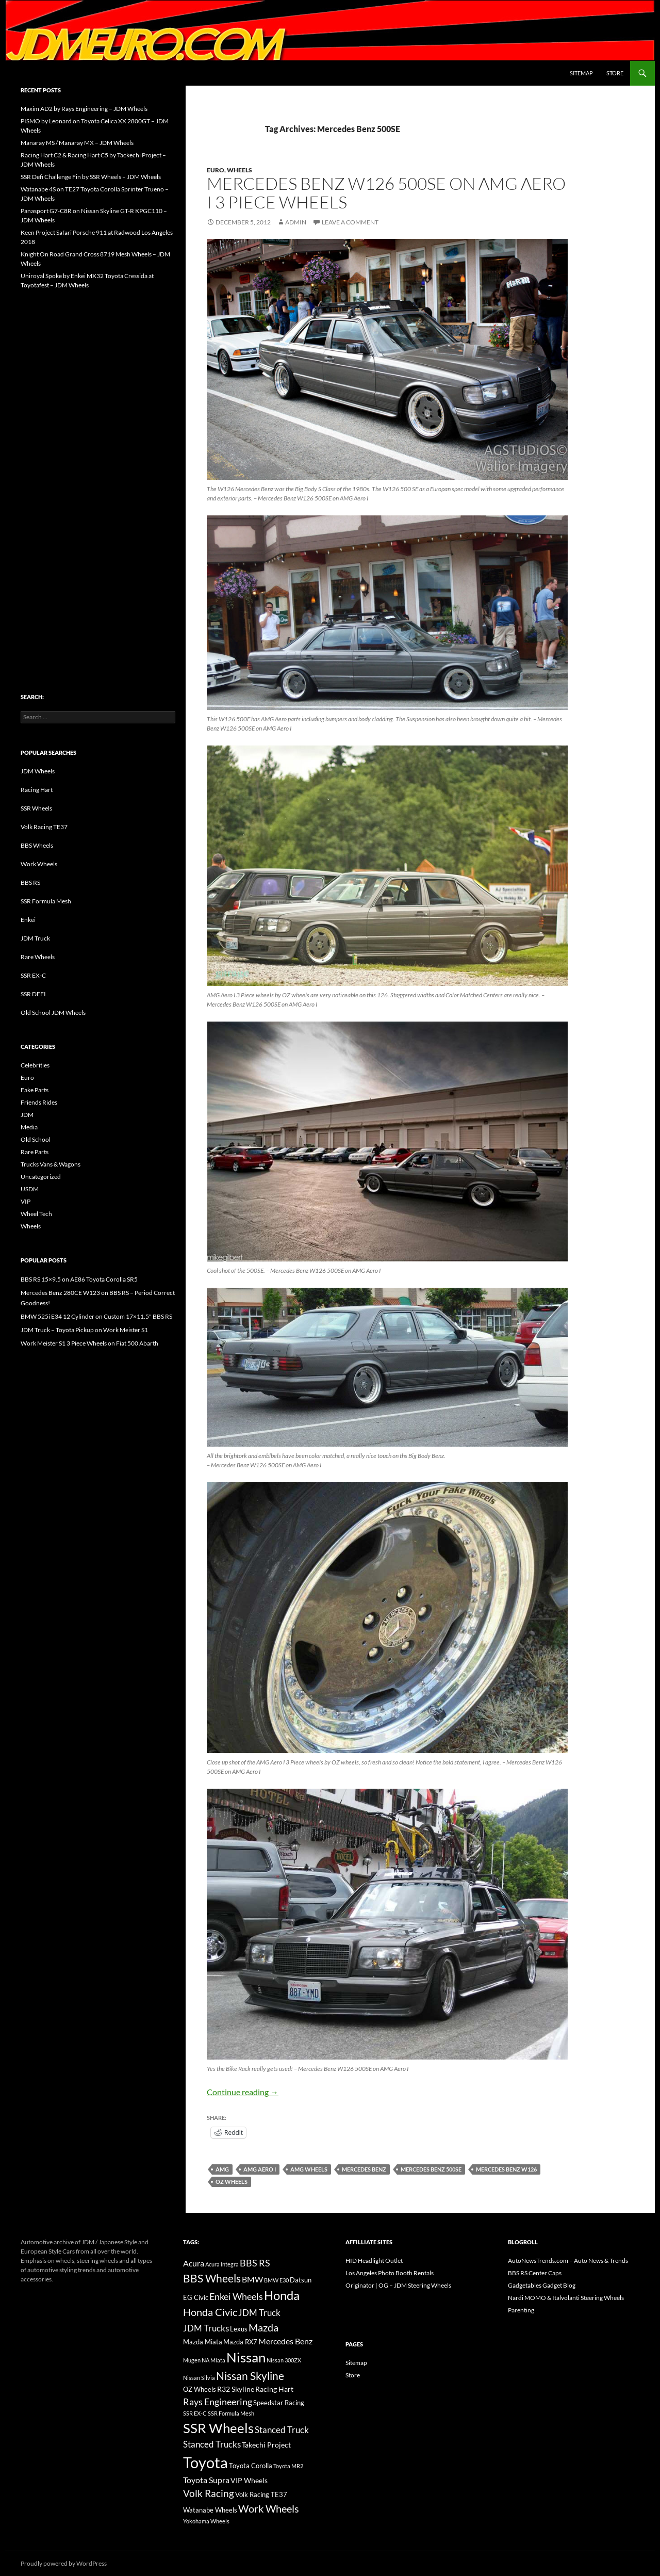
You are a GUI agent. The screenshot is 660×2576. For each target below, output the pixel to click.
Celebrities (35, 1065)
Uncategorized (41, 1176)
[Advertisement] (98, 469)
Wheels (239, 170)
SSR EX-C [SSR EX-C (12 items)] (195, 2413)
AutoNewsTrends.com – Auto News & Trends (568, 2260)
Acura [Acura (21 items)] (193, 2263)
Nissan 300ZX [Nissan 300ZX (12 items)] (284, 2360)
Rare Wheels (38, 957)
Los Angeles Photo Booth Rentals (389, 2273)
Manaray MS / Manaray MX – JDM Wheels (77, 143)
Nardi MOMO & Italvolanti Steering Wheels (566, 2298)
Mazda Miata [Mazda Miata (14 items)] (202, 2342)
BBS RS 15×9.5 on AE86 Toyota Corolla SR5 (79, 1279)
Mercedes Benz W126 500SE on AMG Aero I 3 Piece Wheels (386, 193)
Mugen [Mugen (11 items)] (192, 2360)
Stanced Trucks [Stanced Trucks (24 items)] (212, 2444)
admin (295, 222)
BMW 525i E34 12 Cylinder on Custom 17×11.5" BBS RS (96, 1316)
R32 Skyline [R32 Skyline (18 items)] (235, 2389)
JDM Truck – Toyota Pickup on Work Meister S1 (84, 1330)
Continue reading (242, 2092)
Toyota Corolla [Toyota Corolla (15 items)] (250, 2465)
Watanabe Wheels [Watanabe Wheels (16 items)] (210, 2510)
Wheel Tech (36, 1214)
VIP (25, 1201)
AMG (222, 2169)
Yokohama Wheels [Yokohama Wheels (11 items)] (206, 2521)
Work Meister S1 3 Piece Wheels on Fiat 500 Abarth (89, 1343)
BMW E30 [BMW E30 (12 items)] (276, 2280)
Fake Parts (34, 1090)
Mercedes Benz (364, 2169)
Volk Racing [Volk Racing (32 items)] (208, 2493)
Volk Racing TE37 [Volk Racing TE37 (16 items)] (261, 2494)
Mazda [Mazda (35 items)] (263, 2328)
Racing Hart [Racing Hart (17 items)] (274, 2389)
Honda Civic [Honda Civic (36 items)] (210, 2312)
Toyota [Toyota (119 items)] (205, 2462)
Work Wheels (39, 864)
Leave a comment (350, 222)
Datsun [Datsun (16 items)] (300, 2280)
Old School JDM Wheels (53, 1012)
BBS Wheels (37, 845)
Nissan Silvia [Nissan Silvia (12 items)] (199, 2377)
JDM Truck (35, 938)
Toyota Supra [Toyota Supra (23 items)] (206, 2480)
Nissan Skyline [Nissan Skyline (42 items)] (250, 2375)
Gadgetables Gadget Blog (541, 2285)
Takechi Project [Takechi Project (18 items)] (266, 2444)
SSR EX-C (33, 975)
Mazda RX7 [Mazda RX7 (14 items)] (240, 2342)
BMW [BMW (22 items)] (252, 2279)
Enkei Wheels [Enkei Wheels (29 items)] (236, 2296)
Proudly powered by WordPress (64, 2563)
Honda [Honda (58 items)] (282, 2295)
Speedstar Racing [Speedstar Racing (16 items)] (278, 2403)
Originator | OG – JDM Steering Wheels (398, 2285)
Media (29, 1127)
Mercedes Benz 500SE (431, 2169)
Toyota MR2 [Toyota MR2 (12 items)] (288, 2465)
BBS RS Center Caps (535, 2273)
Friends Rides (39, 1102)
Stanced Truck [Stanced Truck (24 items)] (282, 2430)
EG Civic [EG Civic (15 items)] (195, 2297)
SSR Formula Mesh (46, 901)
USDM (30, 1189)
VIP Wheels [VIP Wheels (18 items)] (249, 2480)
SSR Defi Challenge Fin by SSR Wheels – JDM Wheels (91, 177)
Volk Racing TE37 (44, 827)
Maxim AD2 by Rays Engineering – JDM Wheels (84, 108)
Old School (36, 1139)
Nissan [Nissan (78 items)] (246, 2357)
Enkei (28, 920)
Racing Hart (37, 789)
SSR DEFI (33, 994)
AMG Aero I (259, 2169)
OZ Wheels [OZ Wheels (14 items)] (199, 2389)
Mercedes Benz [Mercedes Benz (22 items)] (285, 2341)
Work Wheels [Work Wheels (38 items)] (268, 2508)
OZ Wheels (232, 2181)
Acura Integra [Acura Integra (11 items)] (222, 2264)
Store (614, 73)
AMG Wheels (308, 2169)
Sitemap (581, 73)
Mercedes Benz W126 (506, 2169)
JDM (27, 1115)
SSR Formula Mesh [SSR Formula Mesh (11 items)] (231, 2413)
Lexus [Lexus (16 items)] (239, 2329)
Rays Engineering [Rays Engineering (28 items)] (217, 2401)
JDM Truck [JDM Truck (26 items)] (259, 2312)
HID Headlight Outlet (374, 2260)
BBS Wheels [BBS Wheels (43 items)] (212, 2278)
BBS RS (30, 882)
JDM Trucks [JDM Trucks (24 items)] (206, 2328)
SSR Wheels (36, 808)
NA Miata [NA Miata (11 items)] (213, 2360)
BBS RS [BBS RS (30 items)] (255, 2263)
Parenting (521, 2310)
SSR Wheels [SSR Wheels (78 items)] (218, 2428)
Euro (215, 170)
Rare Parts (34, 1152)
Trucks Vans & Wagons (50, 1164)
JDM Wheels (38, 771)
